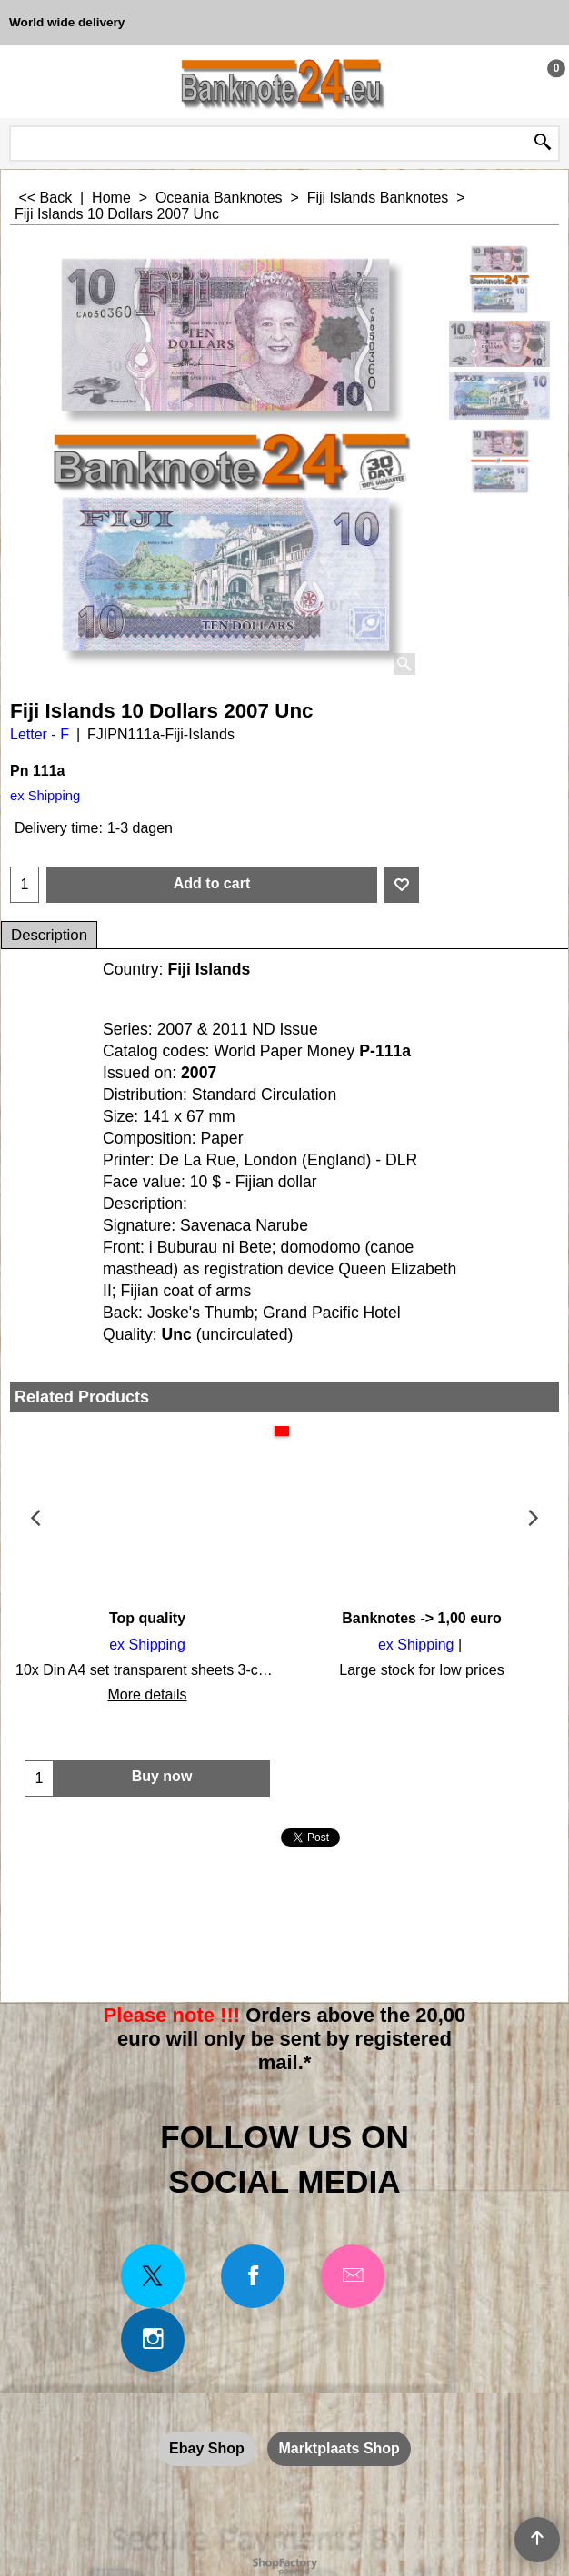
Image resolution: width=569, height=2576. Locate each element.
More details (146, 1694)
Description (49, 935)
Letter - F (39, 734)
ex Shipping (45, 795)
